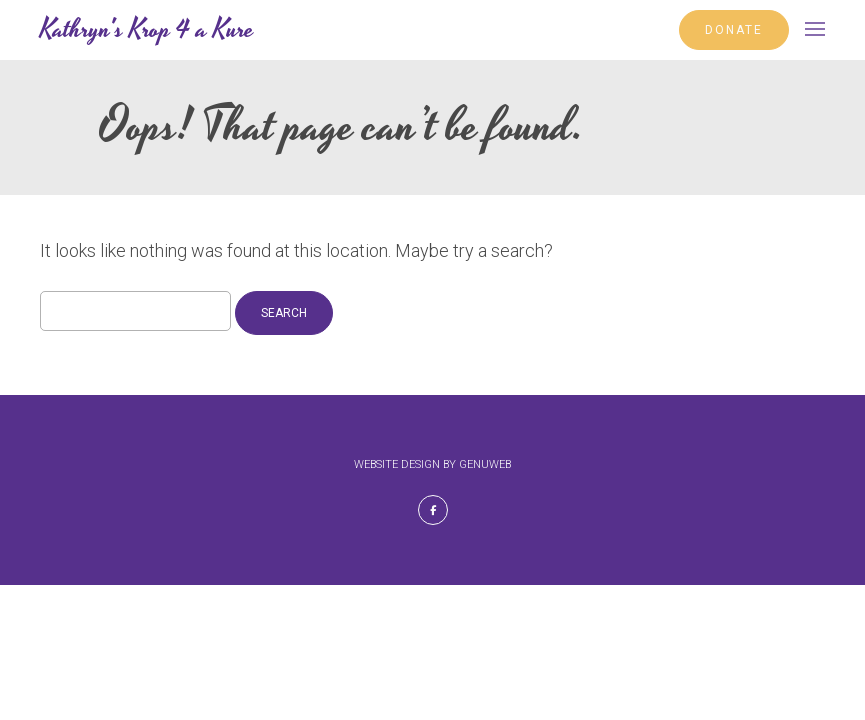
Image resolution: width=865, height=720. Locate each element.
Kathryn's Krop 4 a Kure (147, 30)
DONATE (734, 30)
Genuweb (485, 464)
